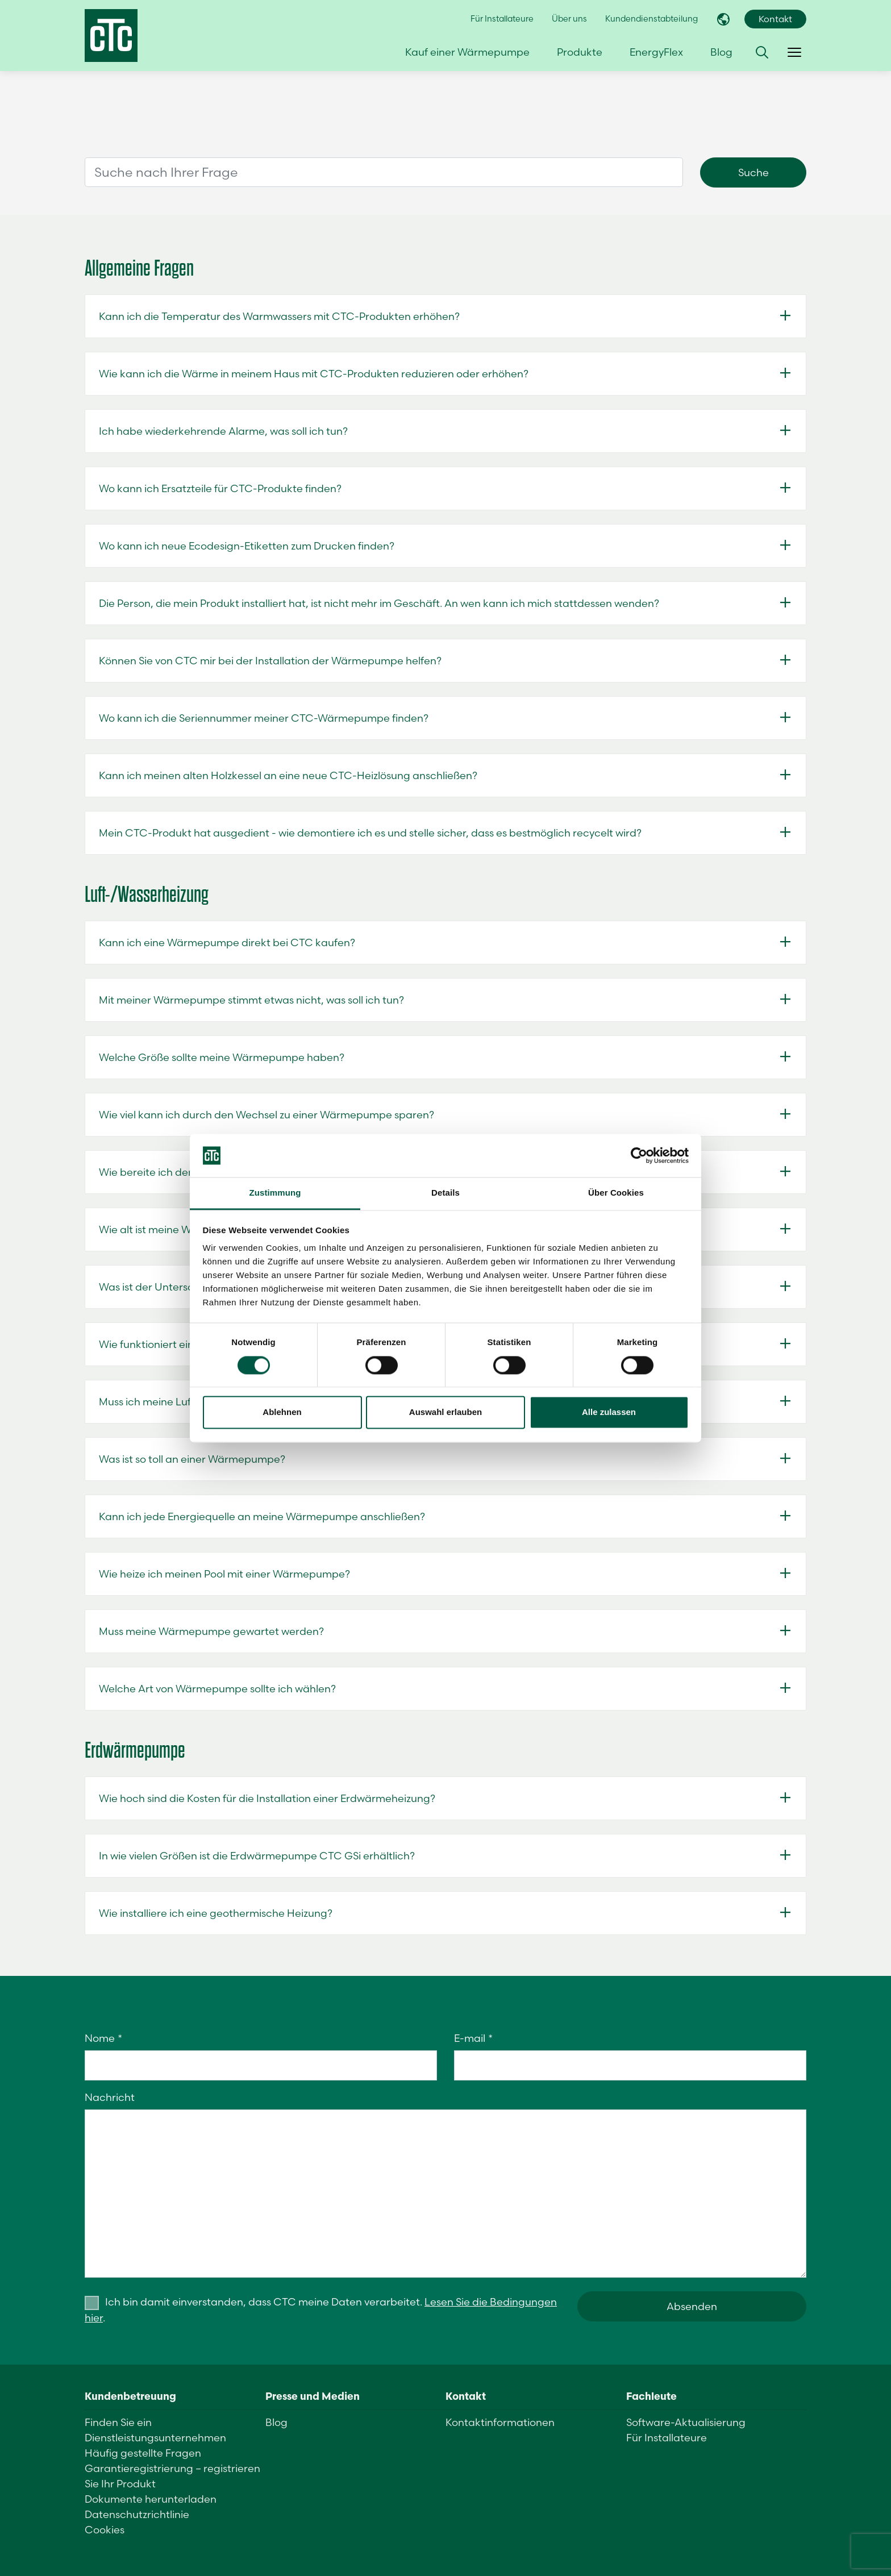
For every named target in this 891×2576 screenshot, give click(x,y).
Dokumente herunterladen (150, 2499)
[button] (762, 52)
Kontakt (775, 19)
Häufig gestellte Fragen (143, 2453)
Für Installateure (502, 19)
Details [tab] (445, 1193)
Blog (721, 52)
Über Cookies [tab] (616, 1193)
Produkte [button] (579, 52)
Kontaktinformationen (500, 2422)
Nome (100, 2038)
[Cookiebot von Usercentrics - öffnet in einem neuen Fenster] (639, 1155)
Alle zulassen (609, 1412)
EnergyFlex (656, 52)
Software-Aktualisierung (686, 2422)
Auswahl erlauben (445, 1412)
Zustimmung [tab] (275, 1193)
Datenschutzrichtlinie (137, 2514)
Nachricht (110, 2097)
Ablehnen (282, 1412)
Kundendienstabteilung (651, 19)
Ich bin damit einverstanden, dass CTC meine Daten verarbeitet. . (321, 2309)
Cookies (104, 2529)
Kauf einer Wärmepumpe (467, 52)
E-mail (469, 2038)
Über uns (569, 19)
